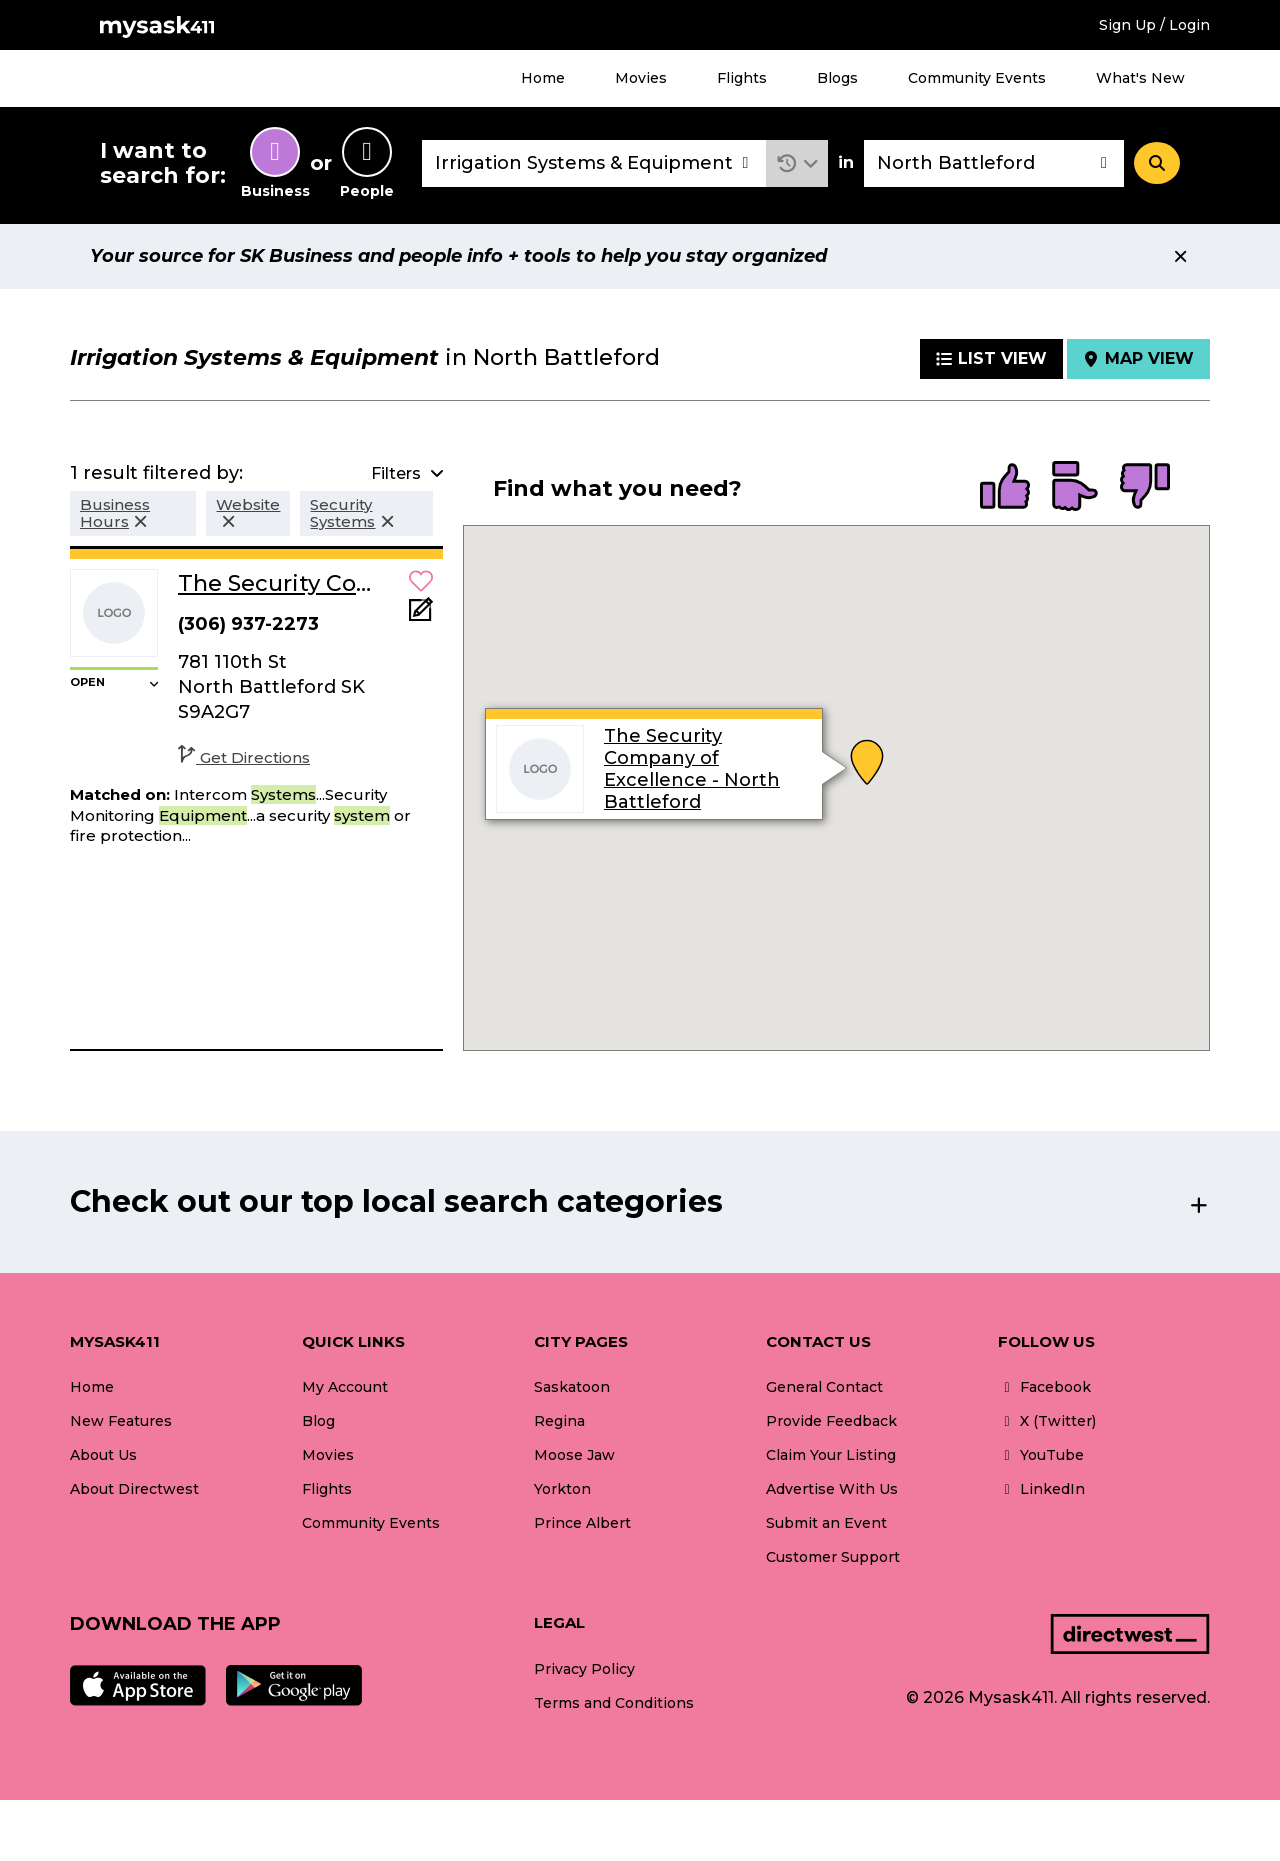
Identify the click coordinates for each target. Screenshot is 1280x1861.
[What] (594, 163)
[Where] (994, 163)
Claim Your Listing (831, 1455)
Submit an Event (826, 1523)
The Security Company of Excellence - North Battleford (692, 769)
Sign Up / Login (1154, 25)
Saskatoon (572, 1387)
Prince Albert (582, 1523)
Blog (318, 1421)
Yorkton (562, 1489)
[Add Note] (421, 615)
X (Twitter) (1047, 1421)
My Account (345, 1387)
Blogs (837, 78)
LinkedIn (1041, 1489)
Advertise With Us (832, 1489)
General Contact (824, 1387)
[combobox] (594, 163)
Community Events (977, 78)
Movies (641, 78)
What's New (1140, 78)
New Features (121, 1421)
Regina (559, 1421)
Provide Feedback (831, 1421)
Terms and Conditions (614, 1703)
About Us (103, 1455)
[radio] (1005, 488)
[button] (797, 163)
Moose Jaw (574, 1455)
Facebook (1044, 1387)
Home (543, 78)
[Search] (1157, 163)
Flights (742, 78)
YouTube (1041, 1455)
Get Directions (244, 757)
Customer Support (833, 1557)
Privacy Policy (584, 1669)
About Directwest (134, 1489)
